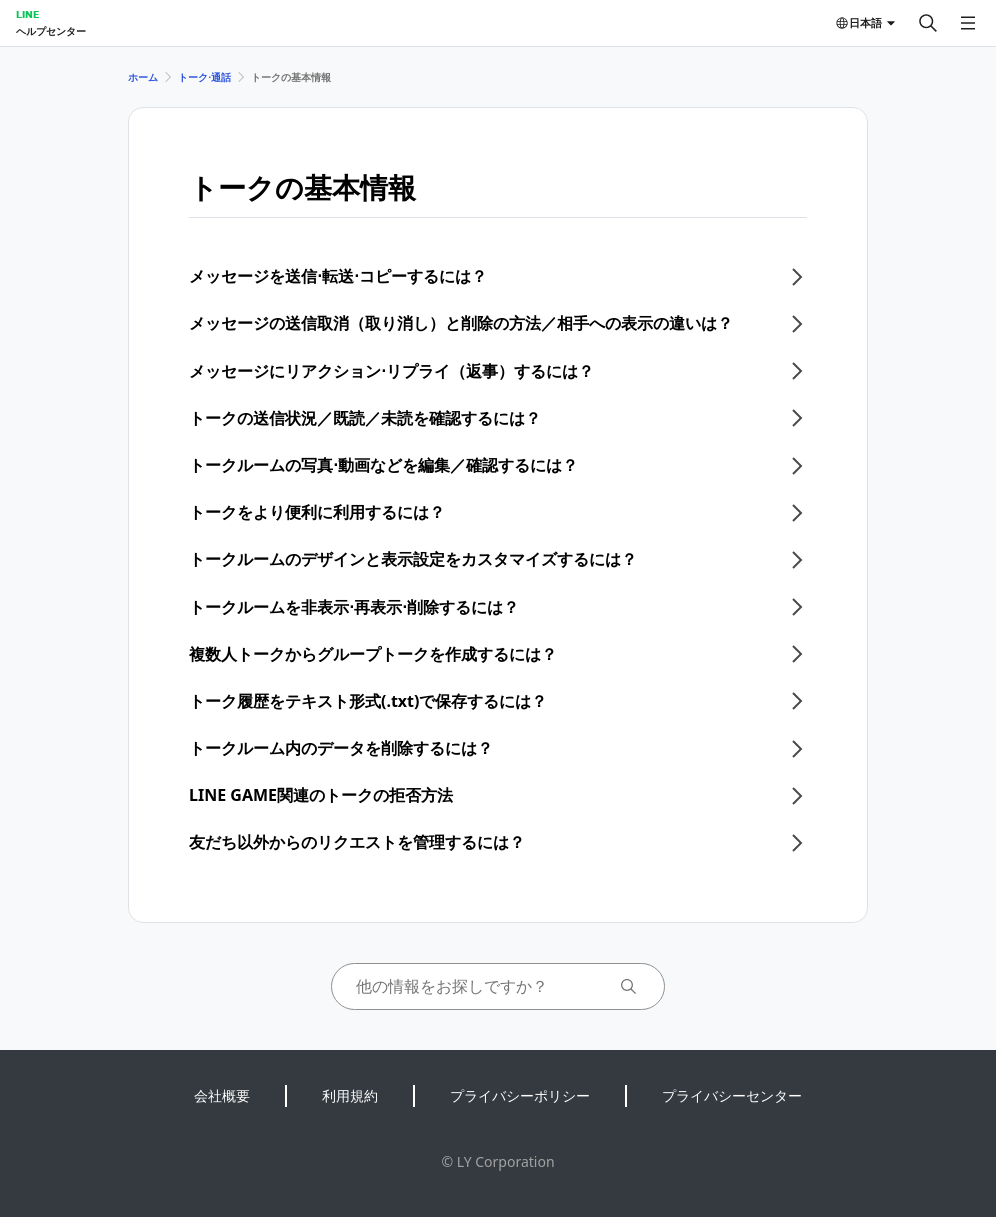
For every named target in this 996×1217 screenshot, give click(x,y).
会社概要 (222, 1095)
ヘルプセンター (51, 31)
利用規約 (350, 1095)
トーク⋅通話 (204, 77)
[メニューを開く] (968, 23)
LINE (27, 14)
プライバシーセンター (732, 1095)
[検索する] (928, 23)
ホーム (143, 77)
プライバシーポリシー (520, 1095)
